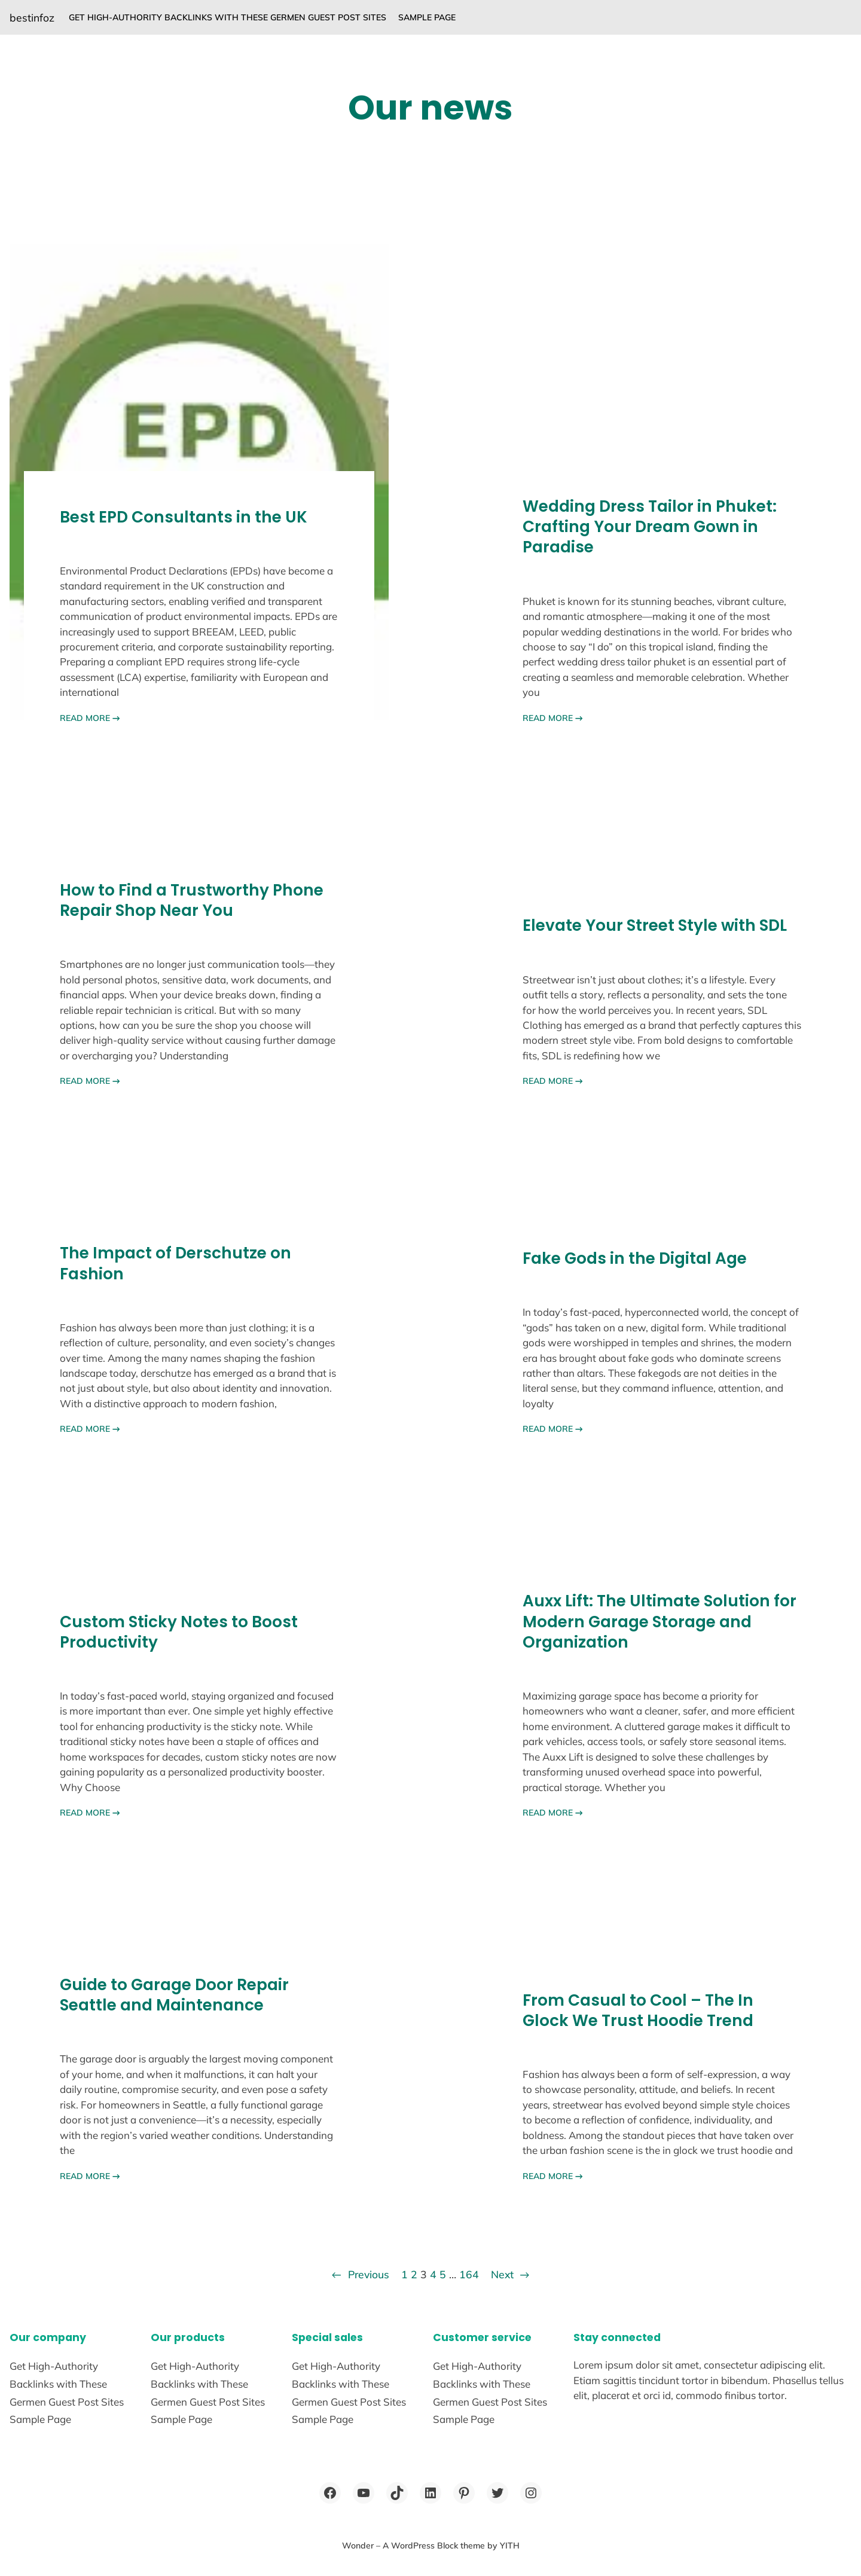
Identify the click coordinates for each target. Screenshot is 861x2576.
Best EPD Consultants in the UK (183, 517)
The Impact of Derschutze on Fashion (175, 1263)
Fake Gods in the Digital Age (635, 1258)
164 (469, 2274)
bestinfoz (32, 17)
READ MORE (90, 718)
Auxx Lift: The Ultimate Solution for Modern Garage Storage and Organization (659, 1621)
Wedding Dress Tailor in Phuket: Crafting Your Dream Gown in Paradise (650, 527)
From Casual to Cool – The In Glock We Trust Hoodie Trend (638, 2010)
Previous (360, 2274)
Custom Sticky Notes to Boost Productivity (179, 1632)
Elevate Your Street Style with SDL (655, 925)
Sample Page (427, 17)
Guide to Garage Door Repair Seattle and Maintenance (174, 1995)
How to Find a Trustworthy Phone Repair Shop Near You (191, 900)
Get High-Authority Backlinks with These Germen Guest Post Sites (227, 17)
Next (510, 2274)
